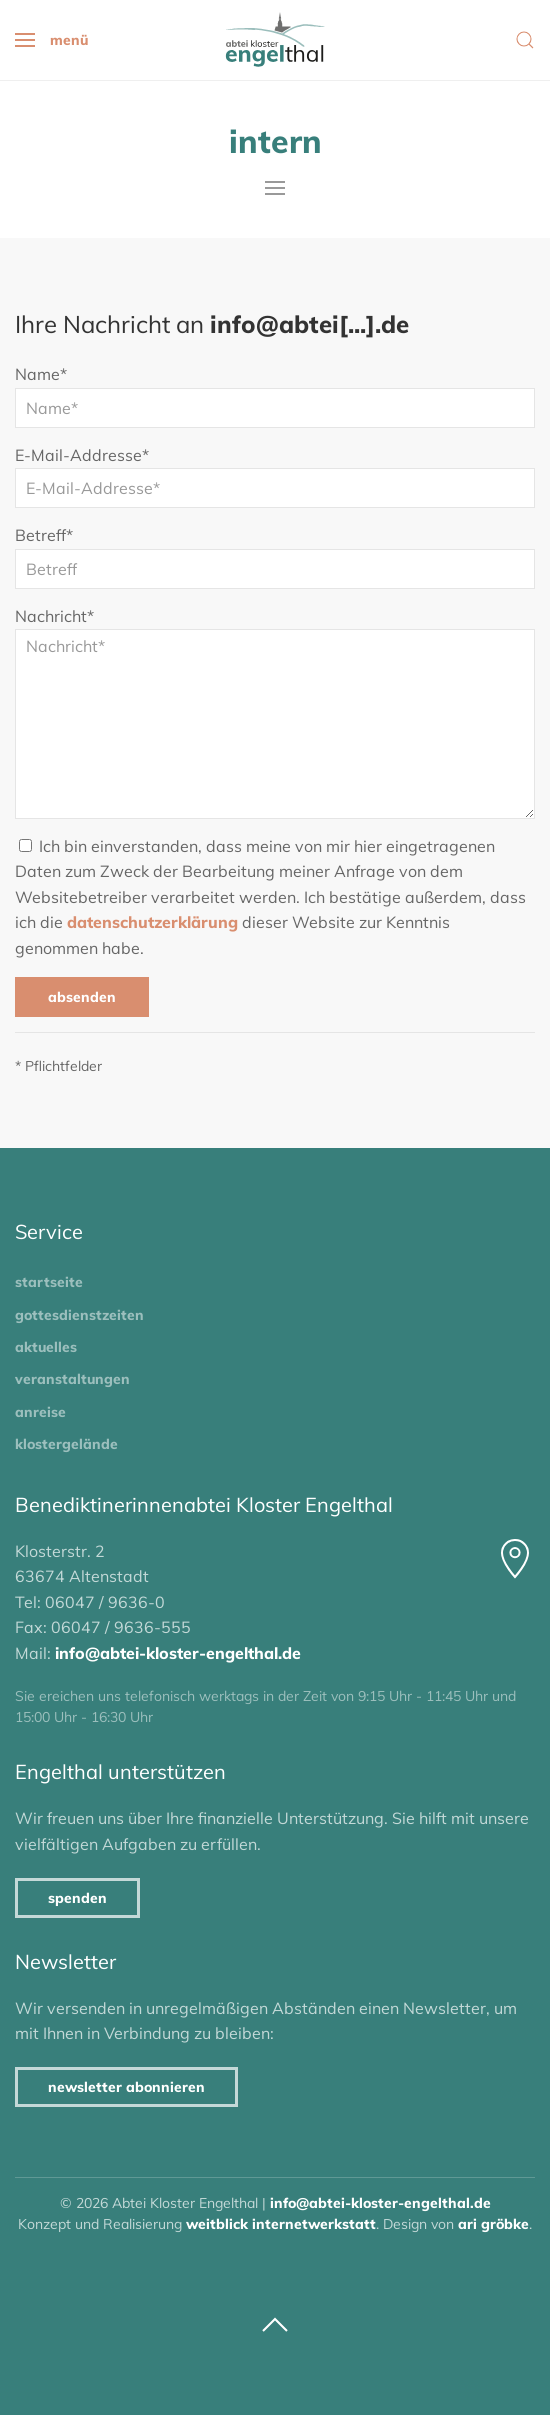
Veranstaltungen (72, 1379)
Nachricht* (54, 616)
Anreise (40, 1412)
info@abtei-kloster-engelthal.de (178, 1653)
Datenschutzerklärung (152, 922)
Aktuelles (46, 1347)
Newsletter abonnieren (126, 2087)
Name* (41, 374)
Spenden (77, 1898)
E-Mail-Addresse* (82, 455)
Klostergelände (66, 1444)
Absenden (82, 997)
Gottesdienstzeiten (79, 1315)
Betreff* (44, 535)
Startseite (49, 1282)
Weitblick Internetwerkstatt (281, 2224)
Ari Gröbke (493, 2224)
